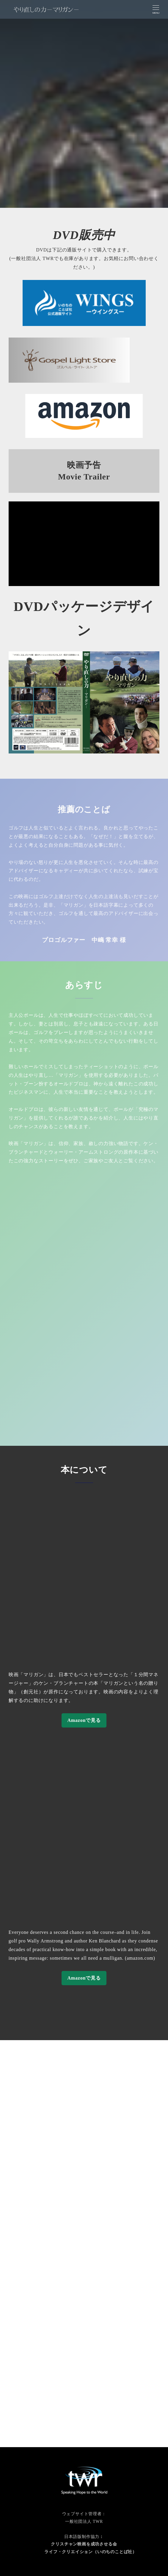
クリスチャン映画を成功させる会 (84, 2544)
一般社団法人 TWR (84, 2521)
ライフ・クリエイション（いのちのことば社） (90, 2551)
